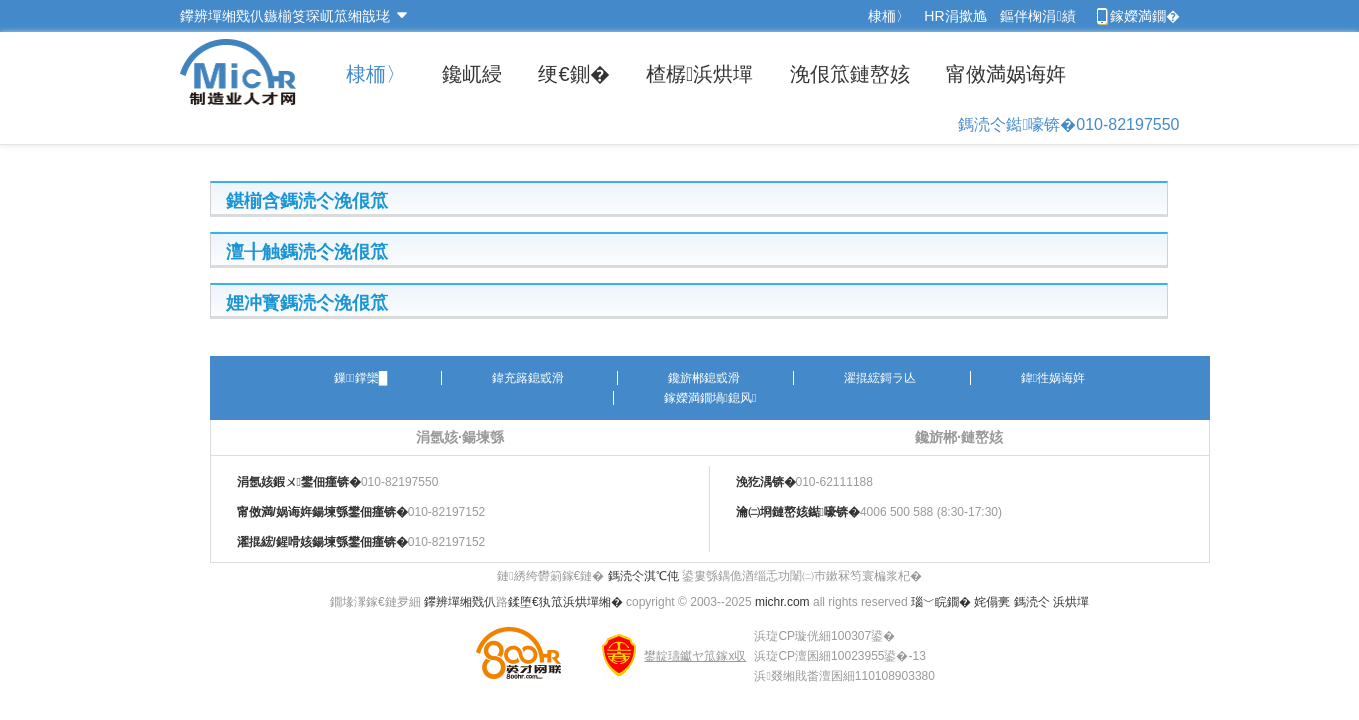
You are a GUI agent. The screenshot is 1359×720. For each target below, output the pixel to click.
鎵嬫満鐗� (1145, 16)
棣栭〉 (889, 16)
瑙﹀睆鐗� (941, 602)
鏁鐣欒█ (360, 378)
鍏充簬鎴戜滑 (528, 378)
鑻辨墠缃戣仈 (460, 602)
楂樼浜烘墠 (699, 74)
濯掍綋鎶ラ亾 (880, 378)
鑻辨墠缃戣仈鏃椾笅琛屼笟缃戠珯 (285, 16)
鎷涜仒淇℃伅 (643, 576)
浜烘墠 (1071, 602)
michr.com (782, 602)
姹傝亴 (992, 602)
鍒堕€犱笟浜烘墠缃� (565, 602)
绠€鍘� (573, 74)
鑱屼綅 (472, 74)
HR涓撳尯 (955, 16)
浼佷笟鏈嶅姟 (850, 74)
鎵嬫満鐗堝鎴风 (710, 398)
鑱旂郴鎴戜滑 (704, 378)
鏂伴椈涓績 (1037, 16)
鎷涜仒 (1032, 602)
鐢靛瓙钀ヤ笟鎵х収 (695, 656)
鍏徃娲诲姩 (1053, 378)
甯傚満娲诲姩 (1006, 74)
